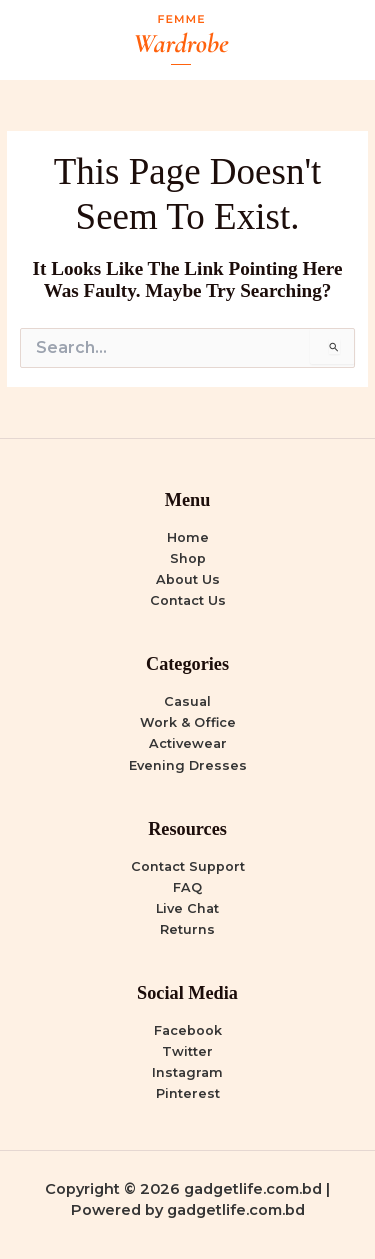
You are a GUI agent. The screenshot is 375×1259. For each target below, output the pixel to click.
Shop (188, 558)
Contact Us (188, 600)
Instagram (187, 1072)
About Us (188, 579)
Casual (187, 701)
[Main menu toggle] (336, 40)
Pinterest (188, 1093)
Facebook (188, 1030)
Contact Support (188, 866)
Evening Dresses (188, 765)
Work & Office (188, 722)
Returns (187, 929)
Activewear (188, 743)
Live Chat (187, 908)
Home (188, 537)
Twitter (187, 1051)
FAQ (187, 887)
